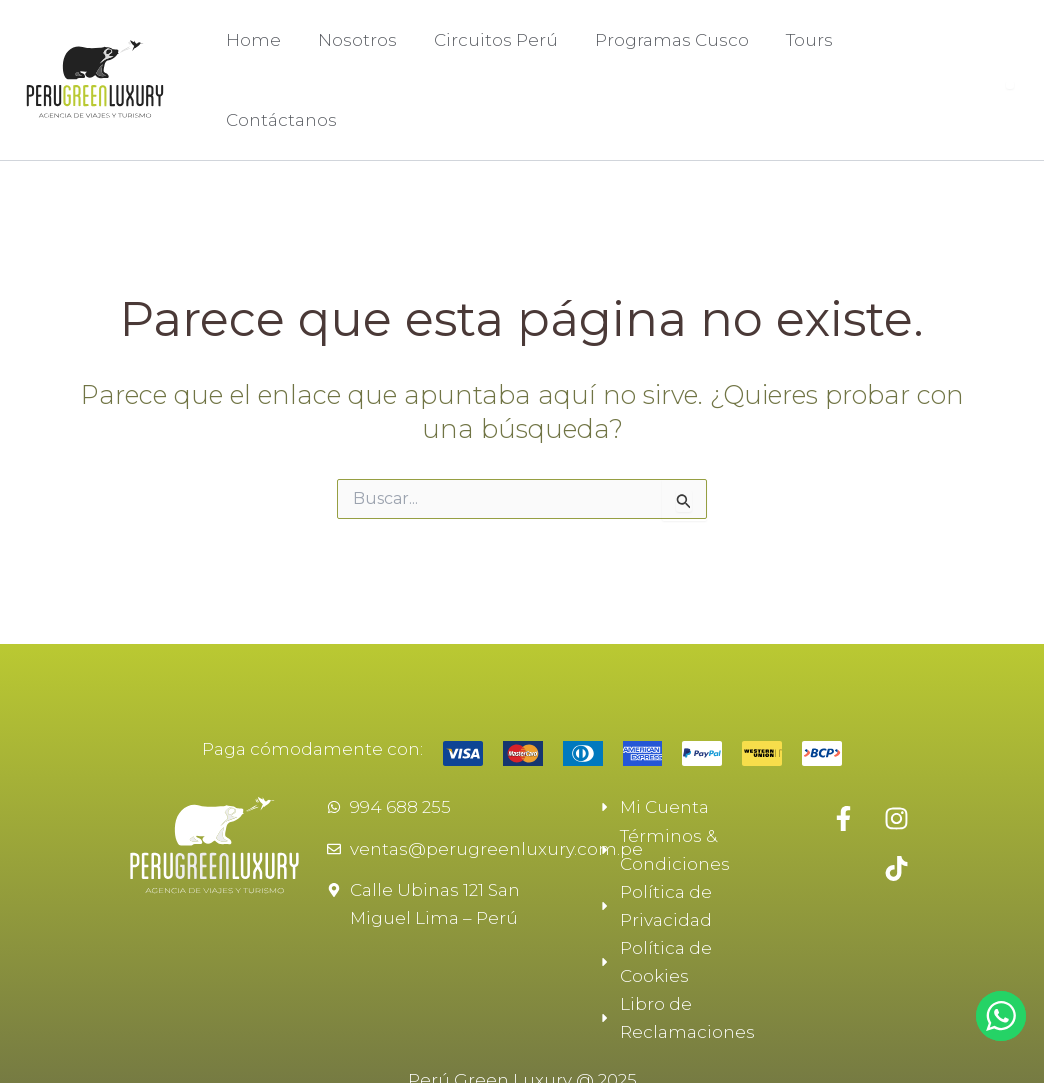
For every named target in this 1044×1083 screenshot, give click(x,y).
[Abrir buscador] (1010, 66)
